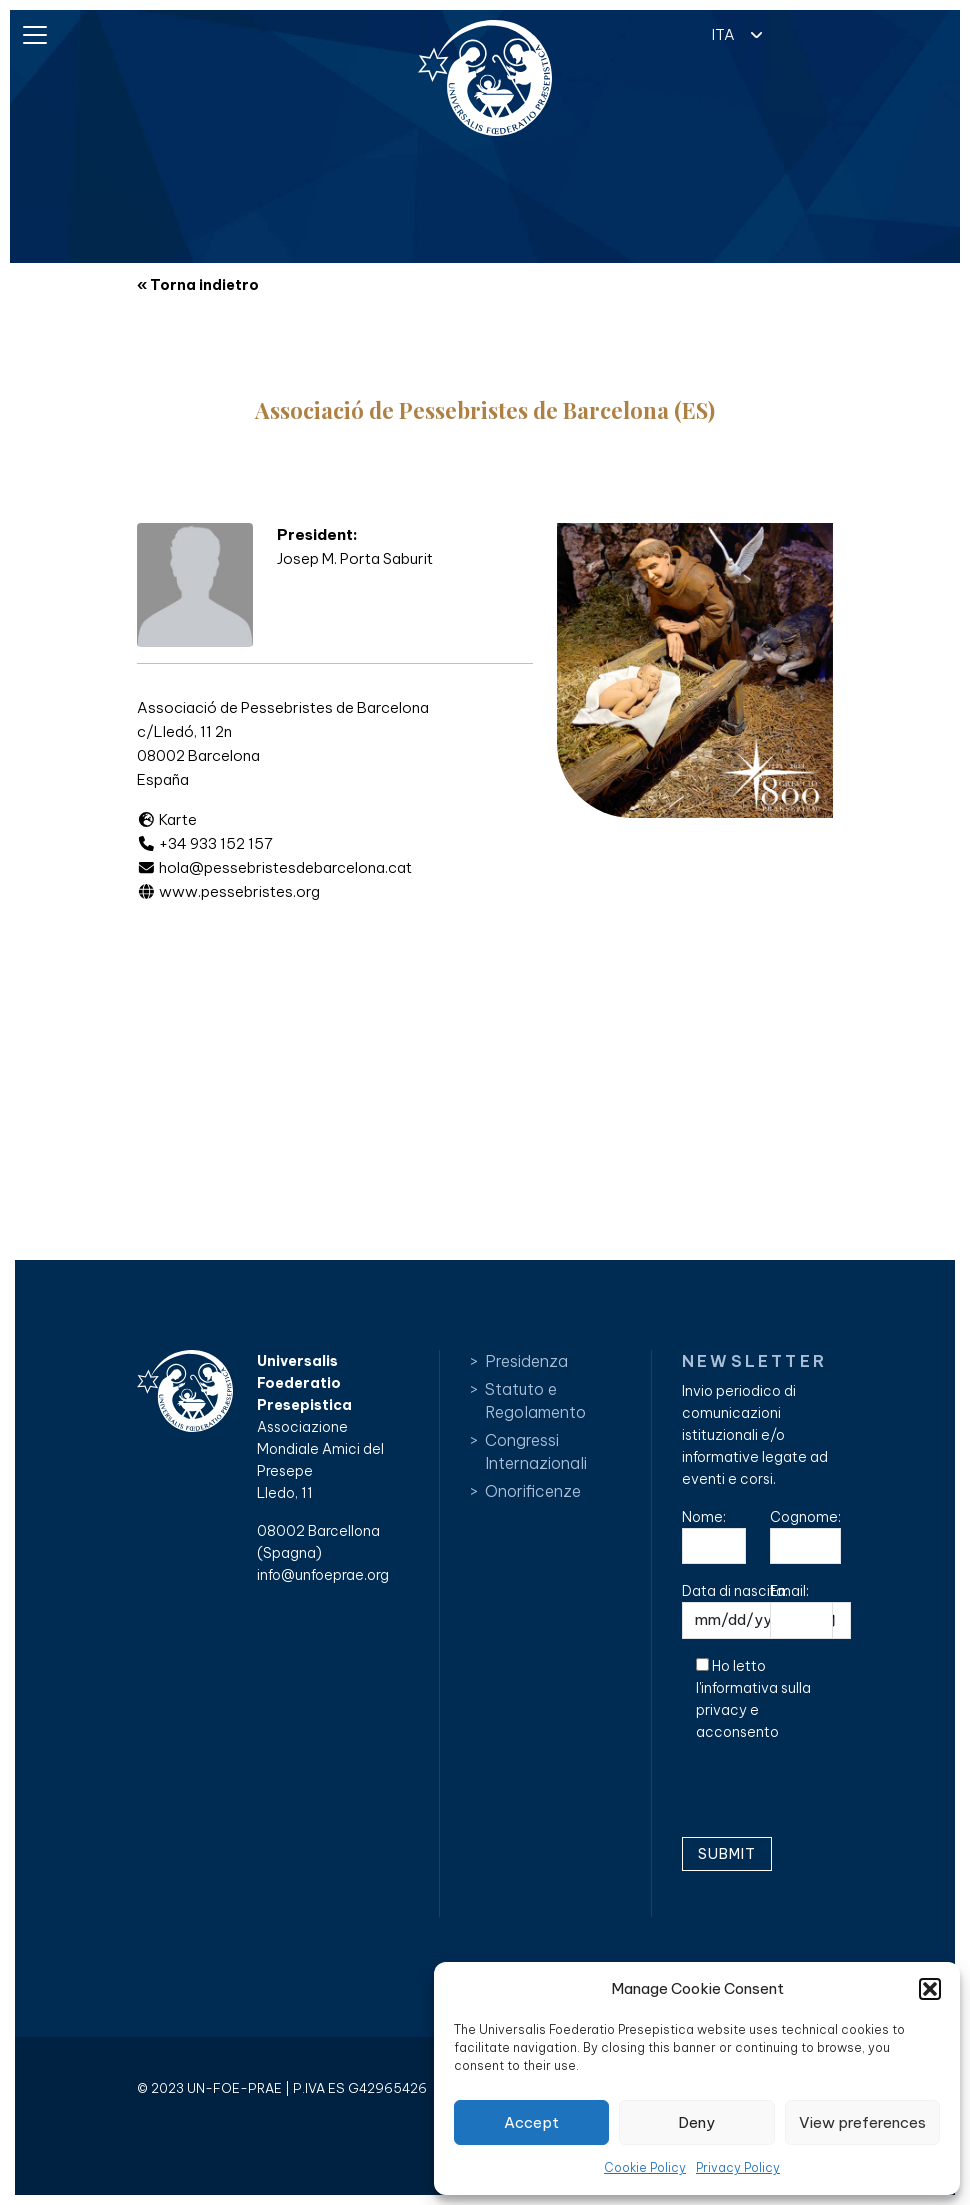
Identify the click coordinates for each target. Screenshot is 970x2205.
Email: (802, 1610)
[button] (930, 1989)
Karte (167, 819)
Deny (696, 2122)
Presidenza (526, 1361)
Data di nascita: (766, 1610)
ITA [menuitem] (723, 34)
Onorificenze (533, 1491)
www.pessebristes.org (228, 891)
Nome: (714, 1536)
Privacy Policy (738, 2167)
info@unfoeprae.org (323, 1575)
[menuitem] (732, 33)
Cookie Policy (645, 2167)
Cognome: (805, 1536)
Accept (531, 2122)
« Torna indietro (198, 285)
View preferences (862, 2122)
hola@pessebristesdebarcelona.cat (274, 867)
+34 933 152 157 (205, 843)
